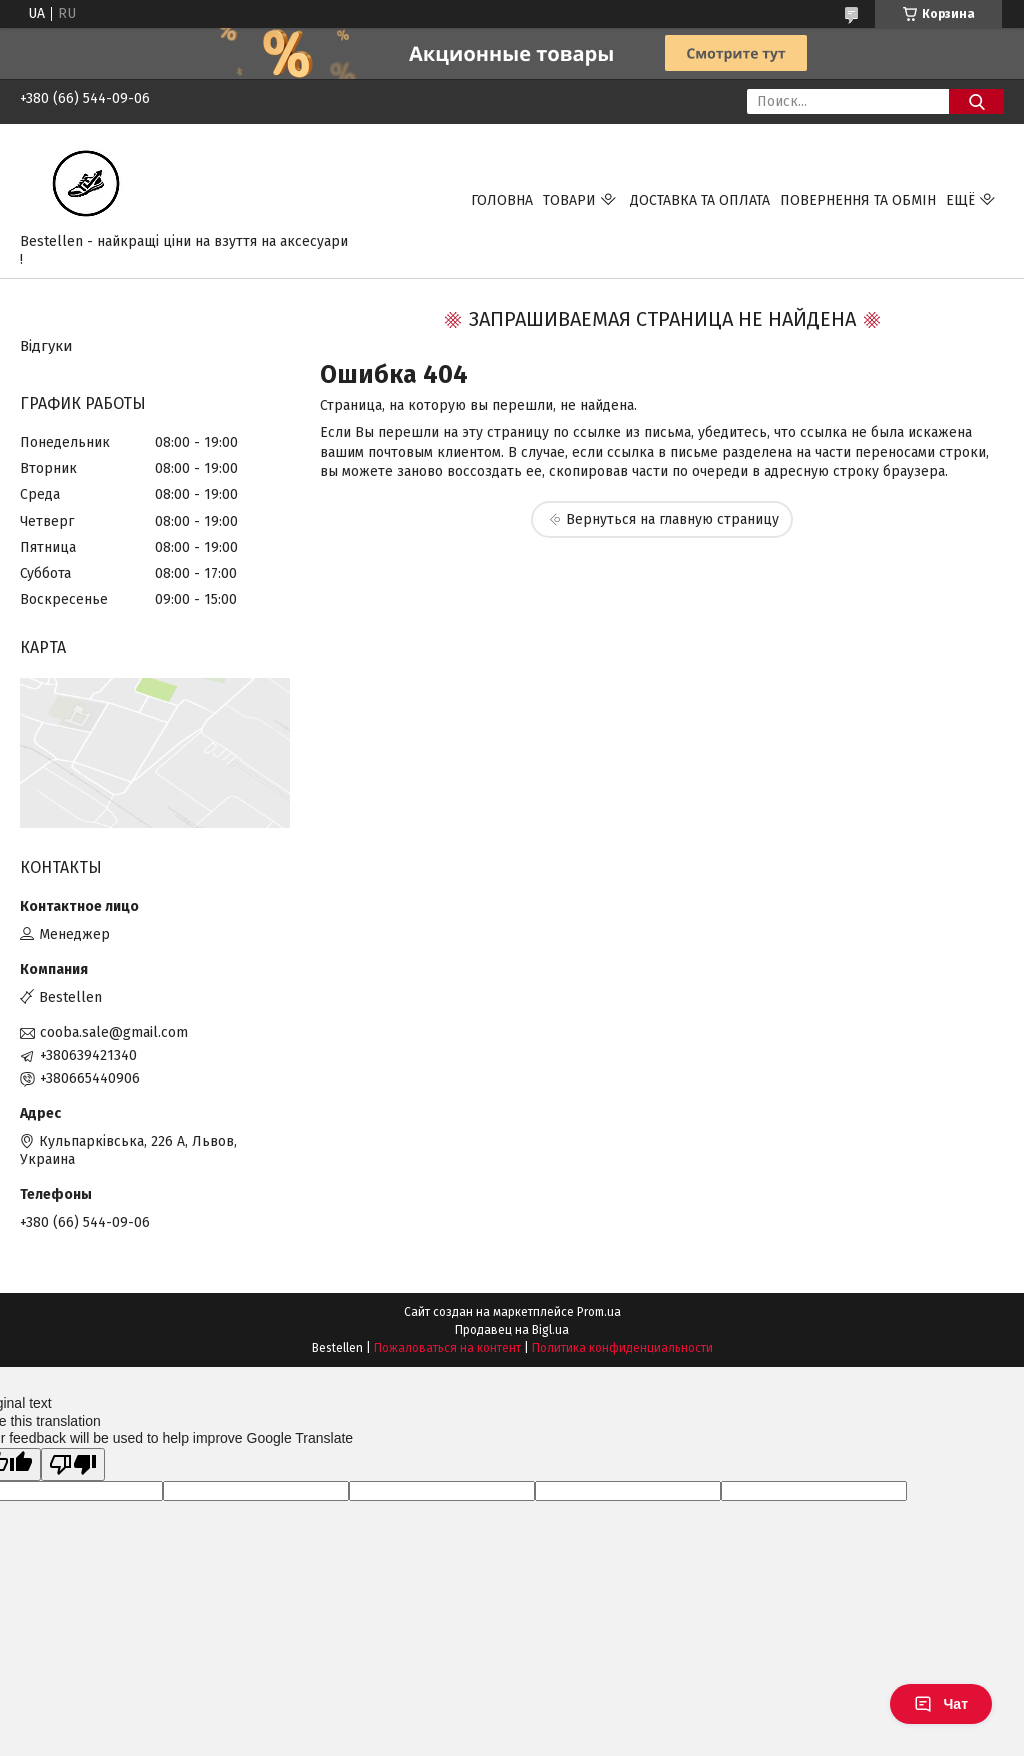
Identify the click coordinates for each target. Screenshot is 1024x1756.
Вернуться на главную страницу (672, 519)
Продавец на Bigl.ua (512, 1330)
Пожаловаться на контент (447, 1348)
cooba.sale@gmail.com (114, 1032)
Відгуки (46, 346)
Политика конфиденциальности (622, 1348)
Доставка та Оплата (700, 200)
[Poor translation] (73, 1464)
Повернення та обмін (858, 200)
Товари (569, 200)
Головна (502, 200)
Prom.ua (599, 1312)
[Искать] (976, 101)
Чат (941, 1704)
